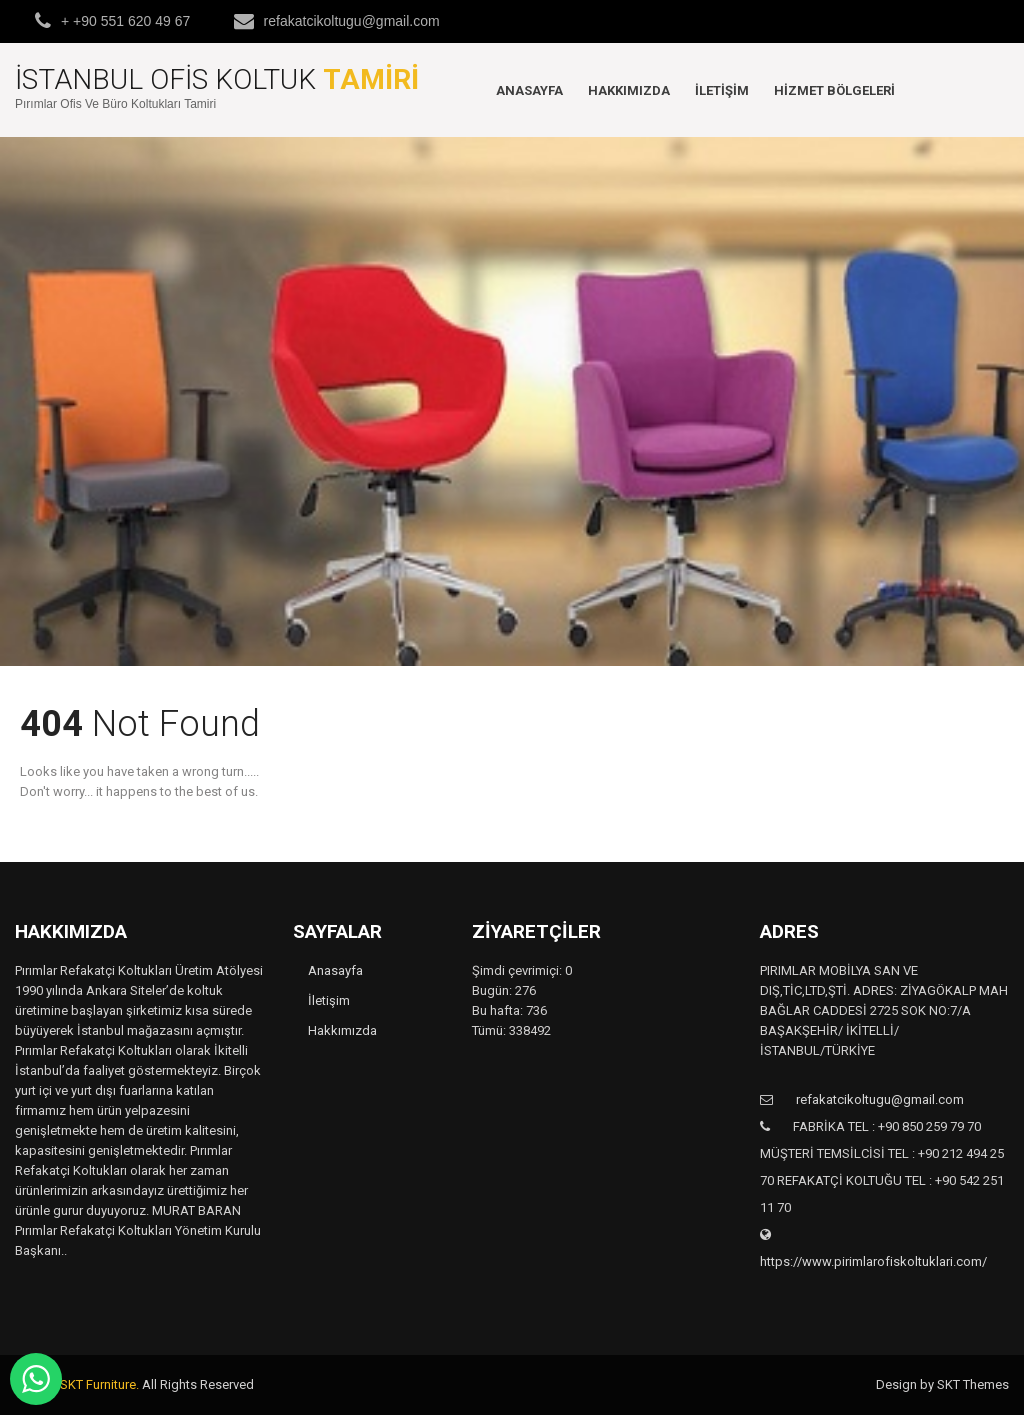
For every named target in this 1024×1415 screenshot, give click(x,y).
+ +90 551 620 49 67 (125, 21)
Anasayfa (529, 90)
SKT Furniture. (99, 1384)
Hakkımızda (629, 90)
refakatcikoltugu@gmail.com (352, 21)
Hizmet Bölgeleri (834, 90)
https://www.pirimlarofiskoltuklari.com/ (873, 1261)
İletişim (722, 90)
